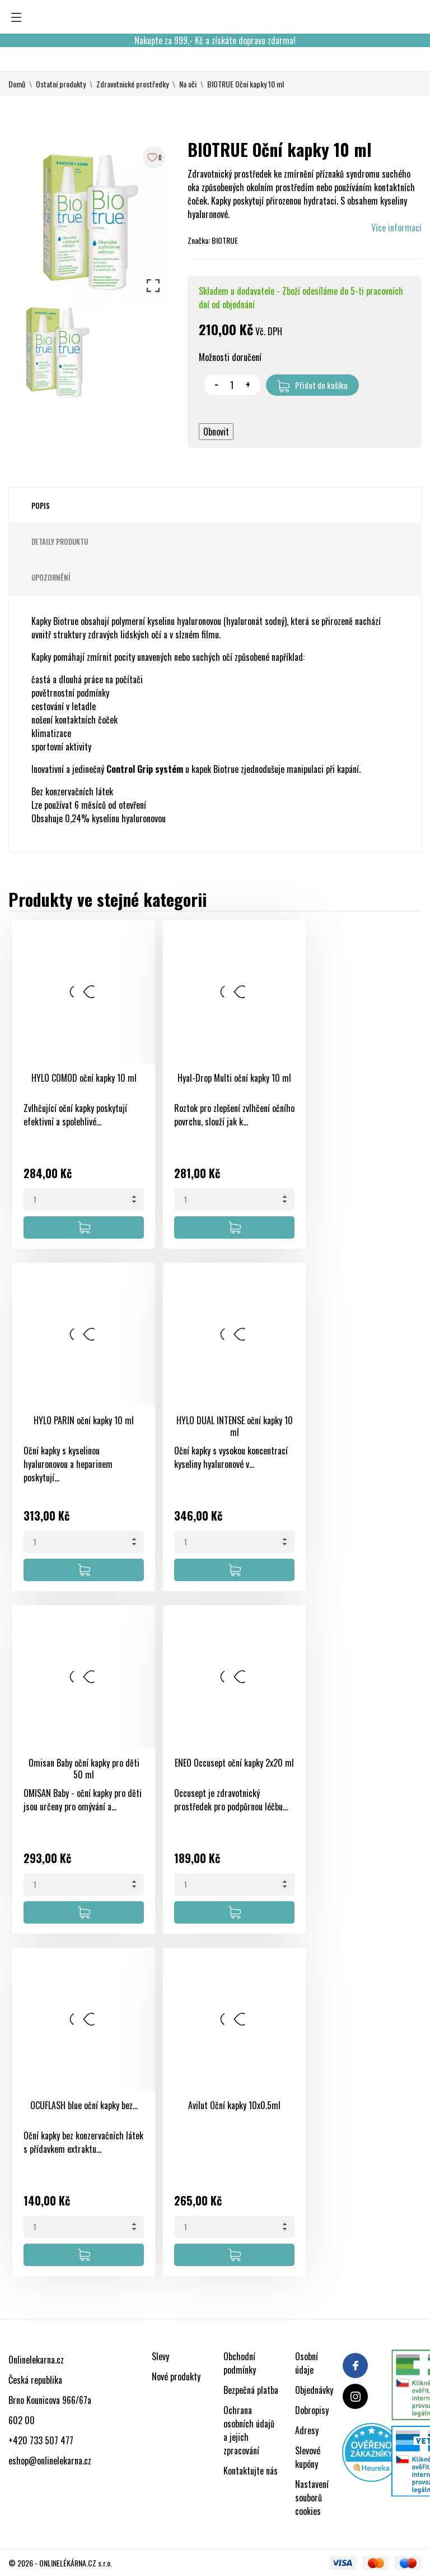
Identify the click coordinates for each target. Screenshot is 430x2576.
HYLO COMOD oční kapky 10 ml (84, 1078)
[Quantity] (84, 1199)
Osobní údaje (306, 2363)
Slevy (160, 2356)
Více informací (396, 227)
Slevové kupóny (307, 2457)
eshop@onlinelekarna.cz (49, 2460)
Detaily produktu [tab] (59, 541)
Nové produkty (176, 2376)
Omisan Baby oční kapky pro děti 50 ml (84, 1768)
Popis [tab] (40, 505)
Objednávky (314, 2390)
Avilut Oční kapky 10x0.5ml (234, 2105)
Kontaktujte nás (250, 2470)
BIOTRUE (225, 240)
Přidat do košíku (312, 385)
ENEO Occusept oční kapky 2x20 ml (234, 1762)
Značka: (199, 240)
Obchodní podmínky (239, 2363)
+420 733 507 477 (40, 2440)
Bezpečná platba (250, 2390)
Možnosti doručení (230, 357)
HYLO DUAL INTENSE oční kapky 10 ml (234, 1426)
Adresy (307, 2430)
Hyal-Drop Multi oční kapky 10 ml (234, 1078)
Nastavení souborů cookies (312, 2497)
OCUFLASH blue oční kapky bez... (84, 2105)
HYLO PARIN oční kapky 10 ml (84, 1420)
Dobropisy (312, 2410)
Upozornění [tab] (51, 577)
